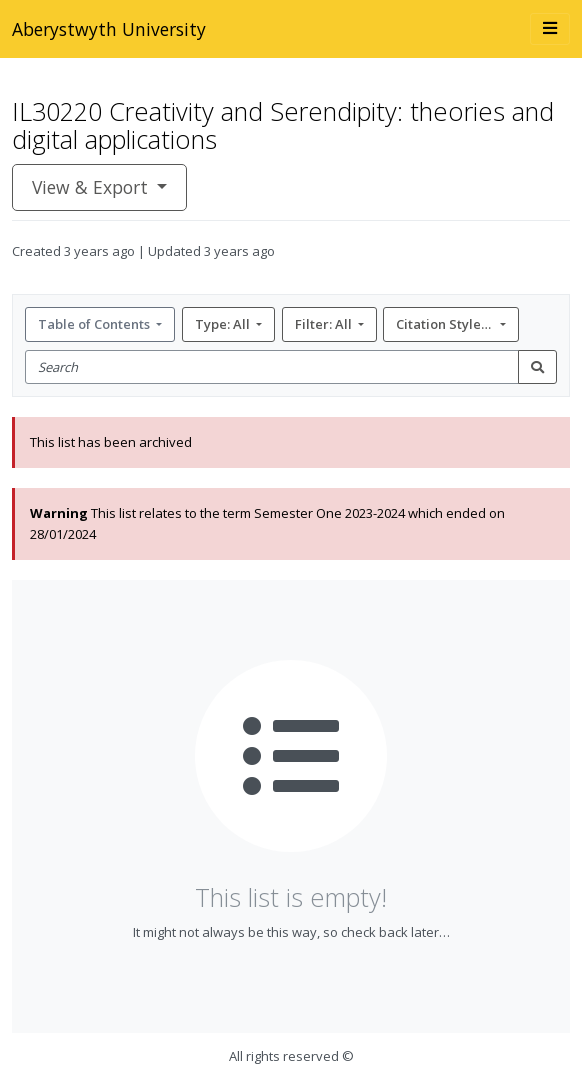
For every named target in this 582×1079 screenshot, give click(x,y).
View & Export (92, 187)
